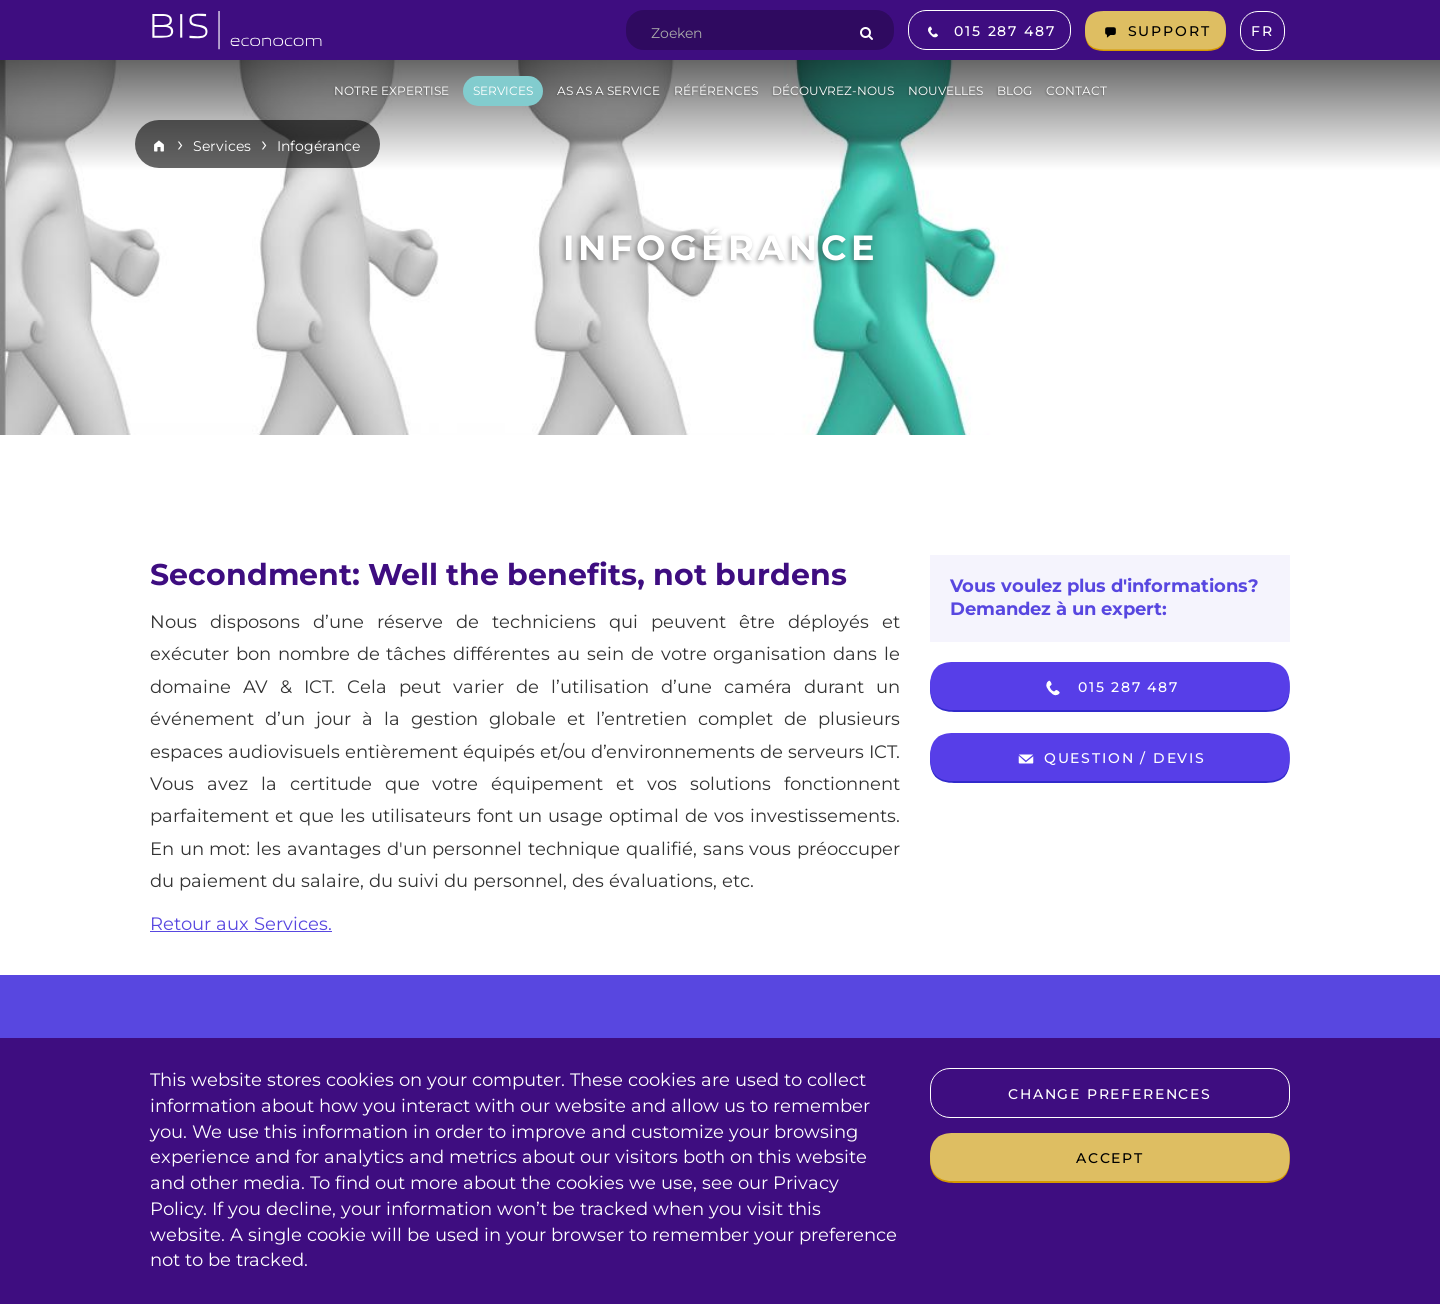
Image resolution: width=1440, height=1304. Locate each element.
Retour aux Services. (241, 924)
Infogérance (318, 146)
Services (222, 146)
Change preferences (1110, 1094)
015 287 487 (1110, 688)
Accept (1110, 1158)
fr (1262, 31)
